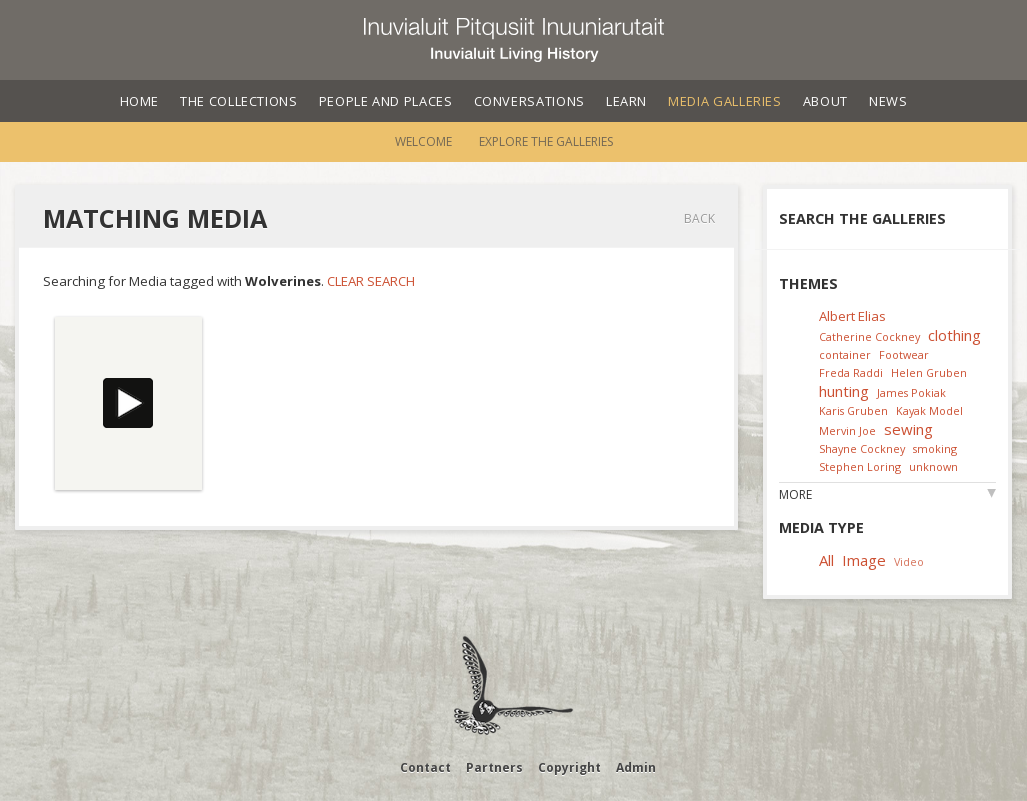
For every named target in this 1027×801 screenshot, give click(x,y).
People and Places (386, 101)
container (845, 354)
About (825, 101)
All (826, 560)
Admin (636, 767)
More (795, 494)
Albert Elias (852, 316)
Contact (425, 767)
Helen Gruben (929, 372)
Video (909, 561)
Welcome (423, 141)
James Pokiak (911, 392)
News (888, 101)
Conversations (529, 101)
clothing (954, 335)
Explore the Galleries (546, 141)
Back (699, 218)
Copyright (569, 767)
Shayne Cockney (862, 448)
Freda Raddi (851, 372)
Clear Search (371, 281)
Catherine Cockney (869, 336)
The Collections (239, 101)
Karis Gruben (853, 410)
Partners (494, 767)
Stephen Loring (860, 466)
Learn (626, 101)
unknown (933, 466)
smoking (935, 448)
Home (140, 101)
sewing (908, 429)
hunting (844, 391)
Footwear (904, 354)
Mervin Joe (847, 430)
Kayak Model (929, 410)
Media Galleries (725, 101)
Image (864, 560)
